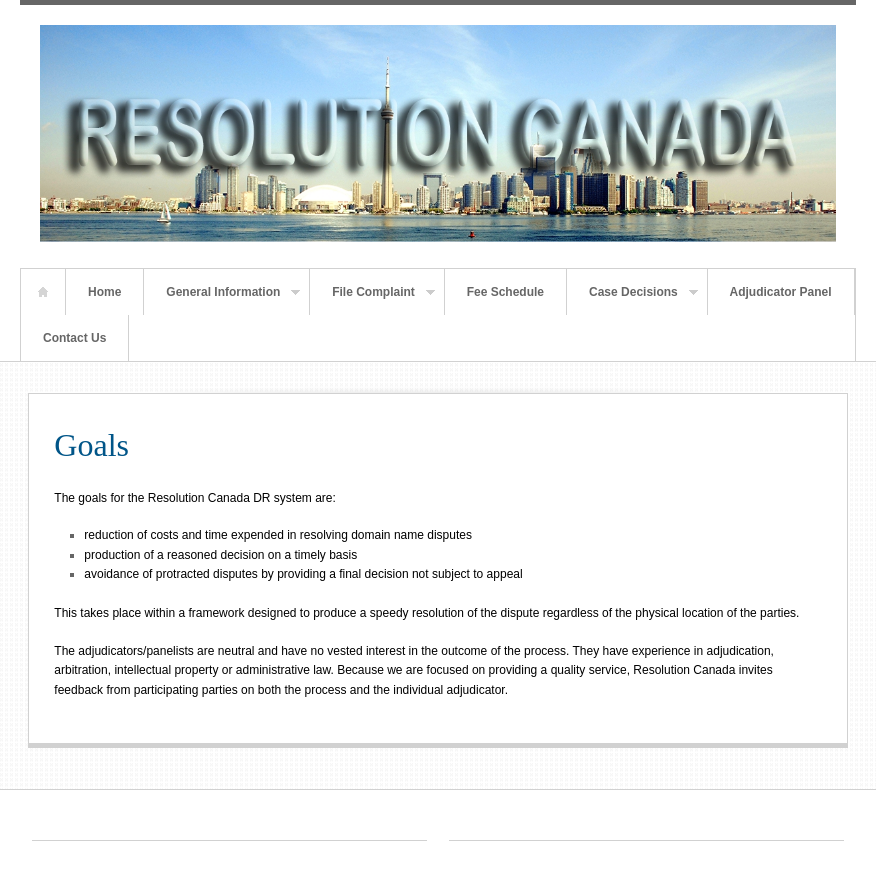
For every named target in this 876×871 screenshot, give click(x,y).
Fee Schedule (505, 292)
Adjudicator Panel (781, 292)
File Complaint (372, 300)
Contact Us (74, 338)
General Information (222, 300)
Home (43, 292)
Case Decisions (632, 300)
